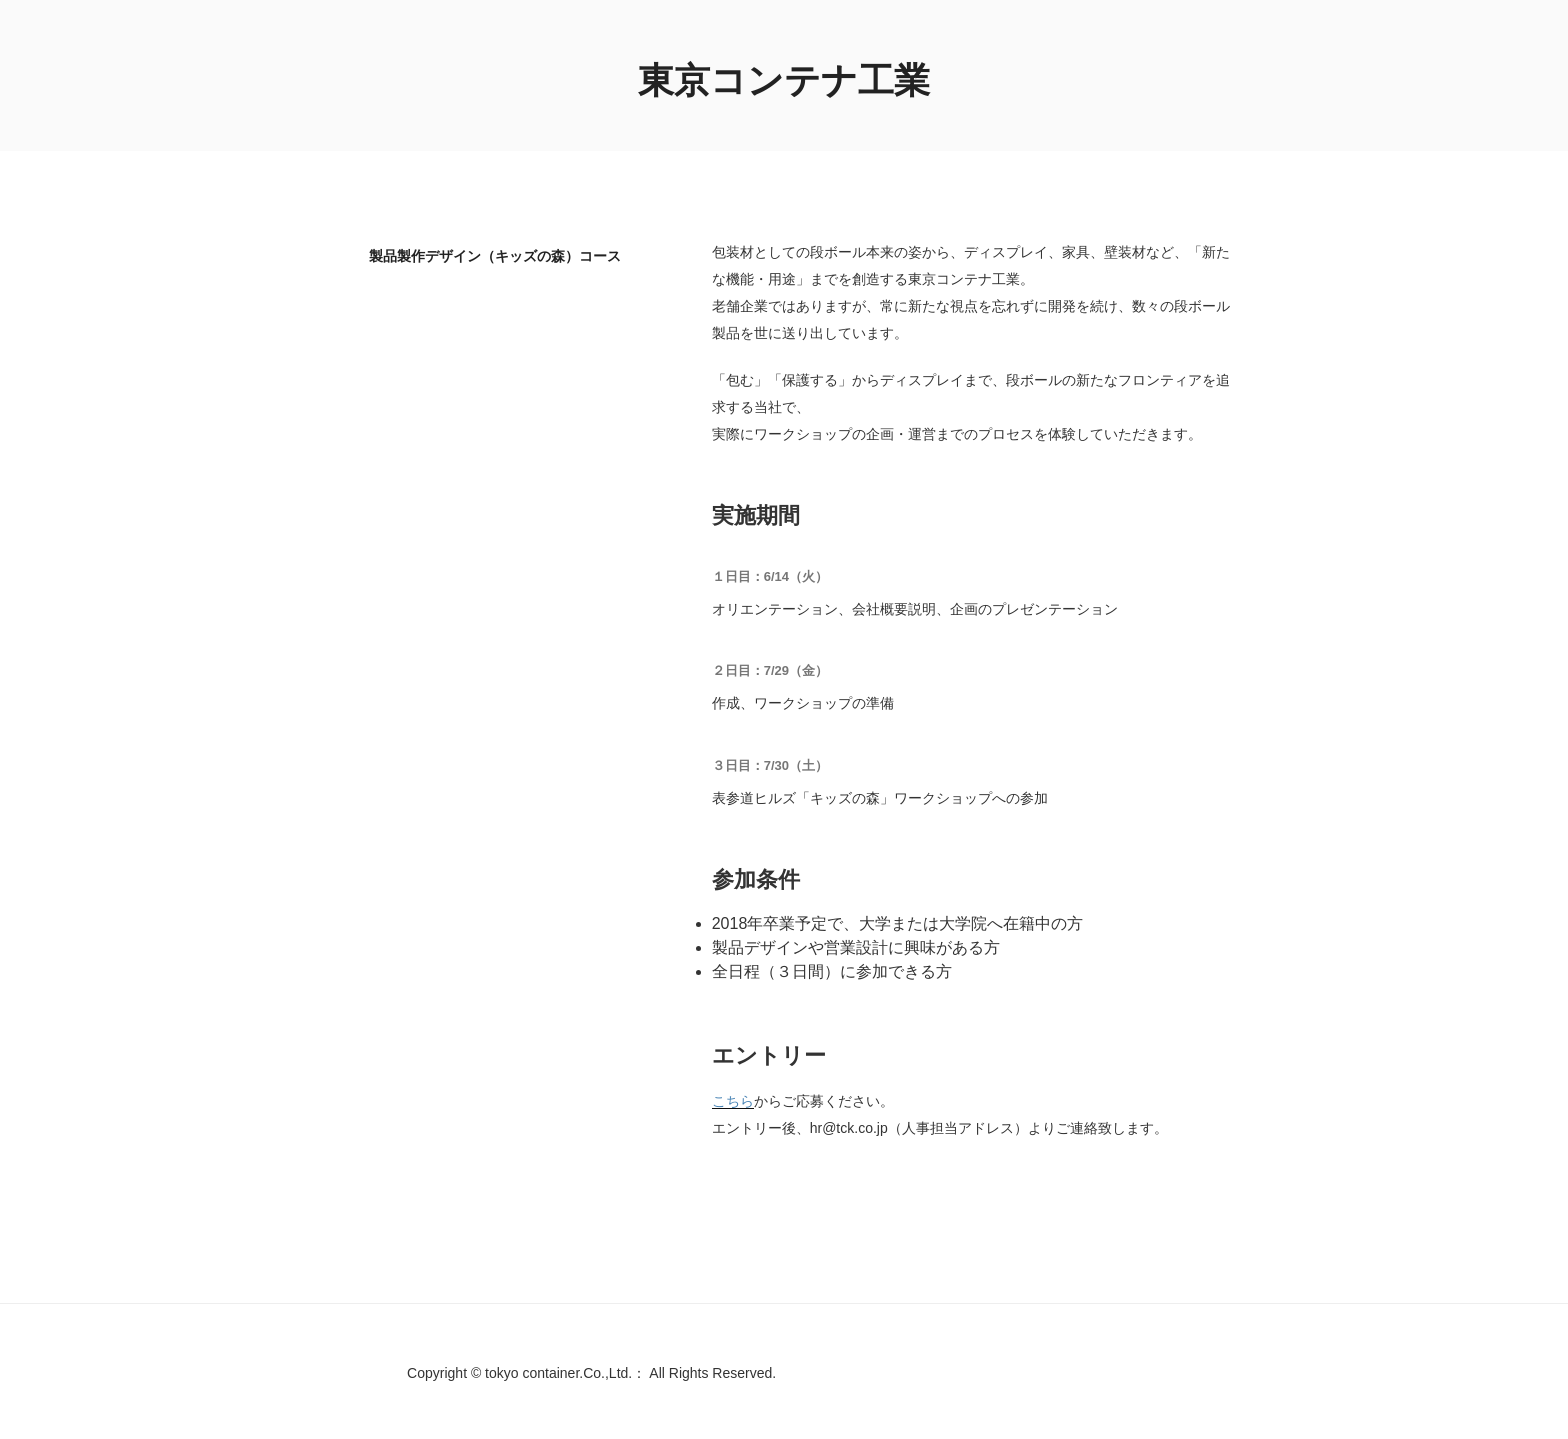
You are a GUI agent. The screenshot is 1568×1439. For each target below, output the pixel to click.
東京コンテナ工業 (784, 80)
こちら (733, 1101)
